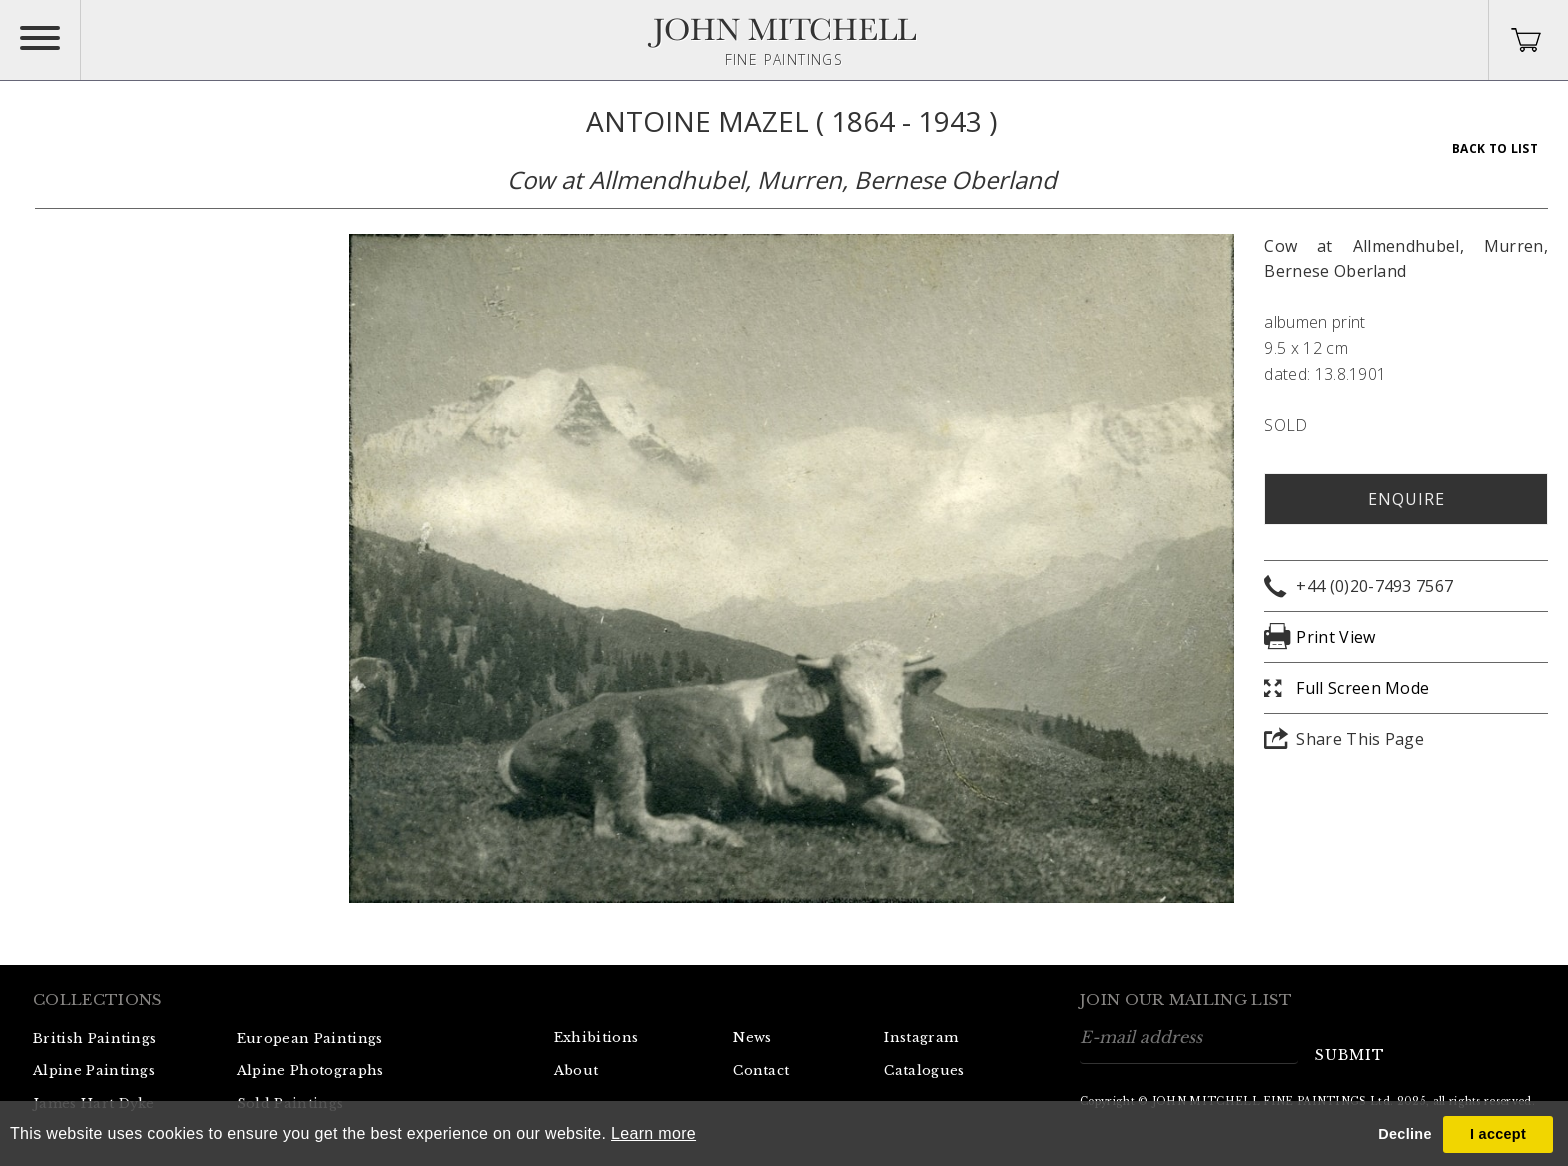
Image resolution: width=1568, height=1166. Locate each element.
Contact (761, 1070)
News (752, 1037)
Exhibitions (596, 1037)
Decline (1404, 1134)
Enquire (1406, 499)
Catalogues (924, 1070)
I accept (1498, 1134)
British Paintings (94, 1038)
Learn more (653, 1133)
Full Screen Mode (1362, 688)
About (576, 1070)
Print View (1335, 637)
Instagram (921, 1037)
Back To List (1495, 148)
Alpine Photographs (310, 1070)
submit (1350, 1055)
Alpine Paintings (94, 1070)
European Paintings (310, 1038)
